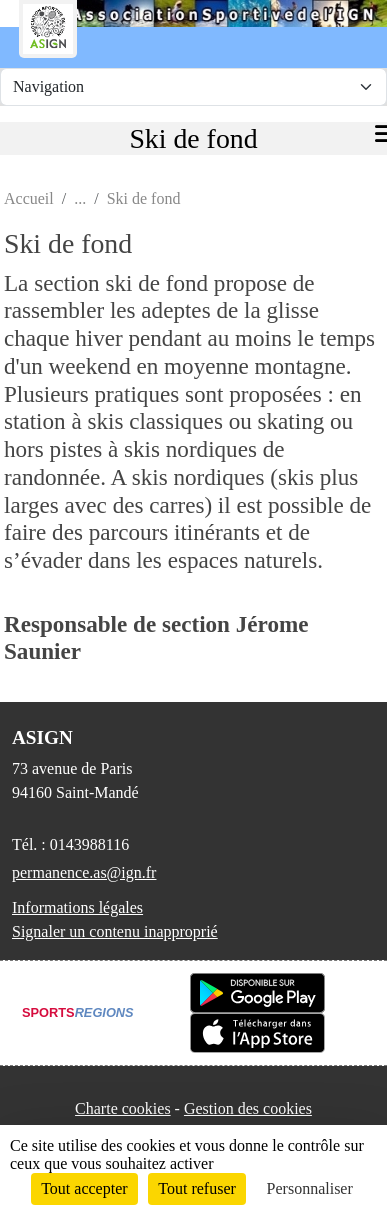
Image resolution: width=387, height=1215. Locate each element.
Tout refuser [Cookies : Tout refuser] (197, 1188)
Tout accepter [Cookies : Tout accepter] (84, 1188)
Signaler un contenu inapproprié (115, 931)
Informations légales (77, 907)
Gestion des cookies (248, 1108)
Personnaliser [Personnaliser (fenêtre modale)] (310, 1188)
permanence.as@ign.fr (84, 872)
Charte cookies (123, 1108)
